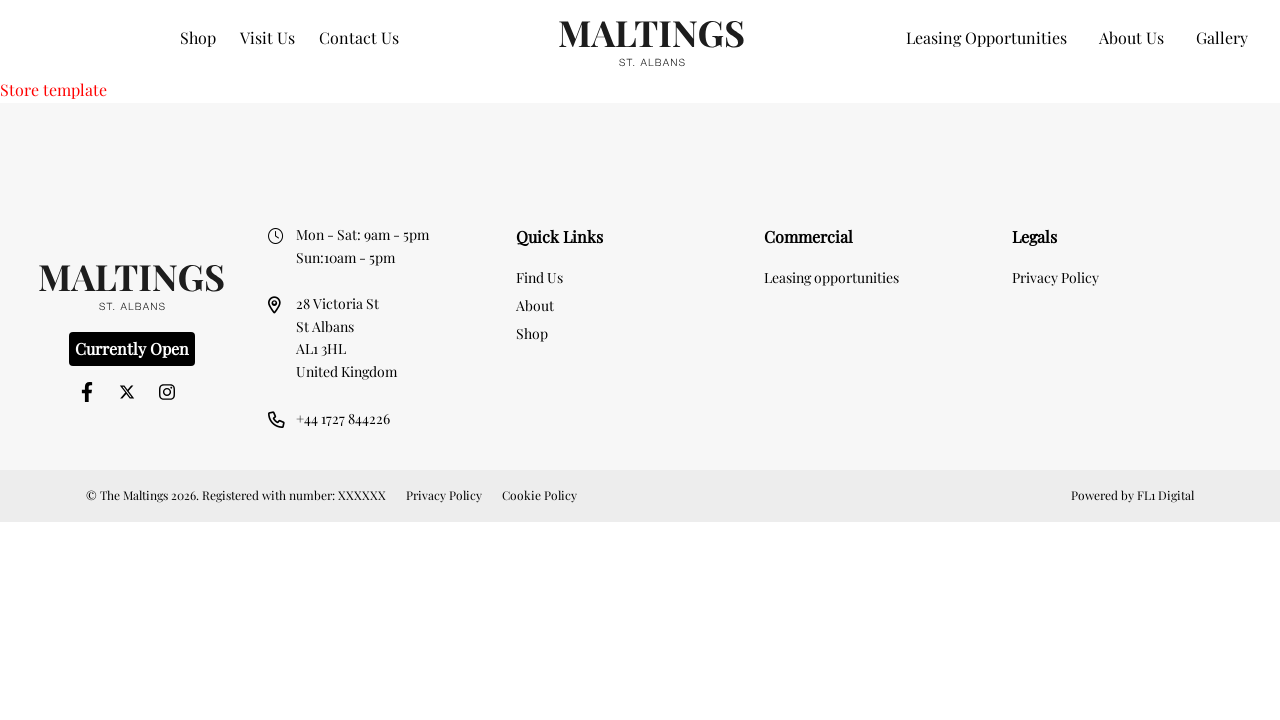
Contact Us (359, 37)
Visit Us (267, 37)
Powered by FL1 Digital (1132, 495)
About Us (1131, 37)
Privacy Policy (1055, 277)
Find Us (539, 277)
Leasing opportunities (831, 277)
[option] (640, 135)
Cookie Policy (539, 495)
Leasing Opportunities (986, 37)
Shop (198, 37)
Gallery (1222, 37)
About (535, 305)
